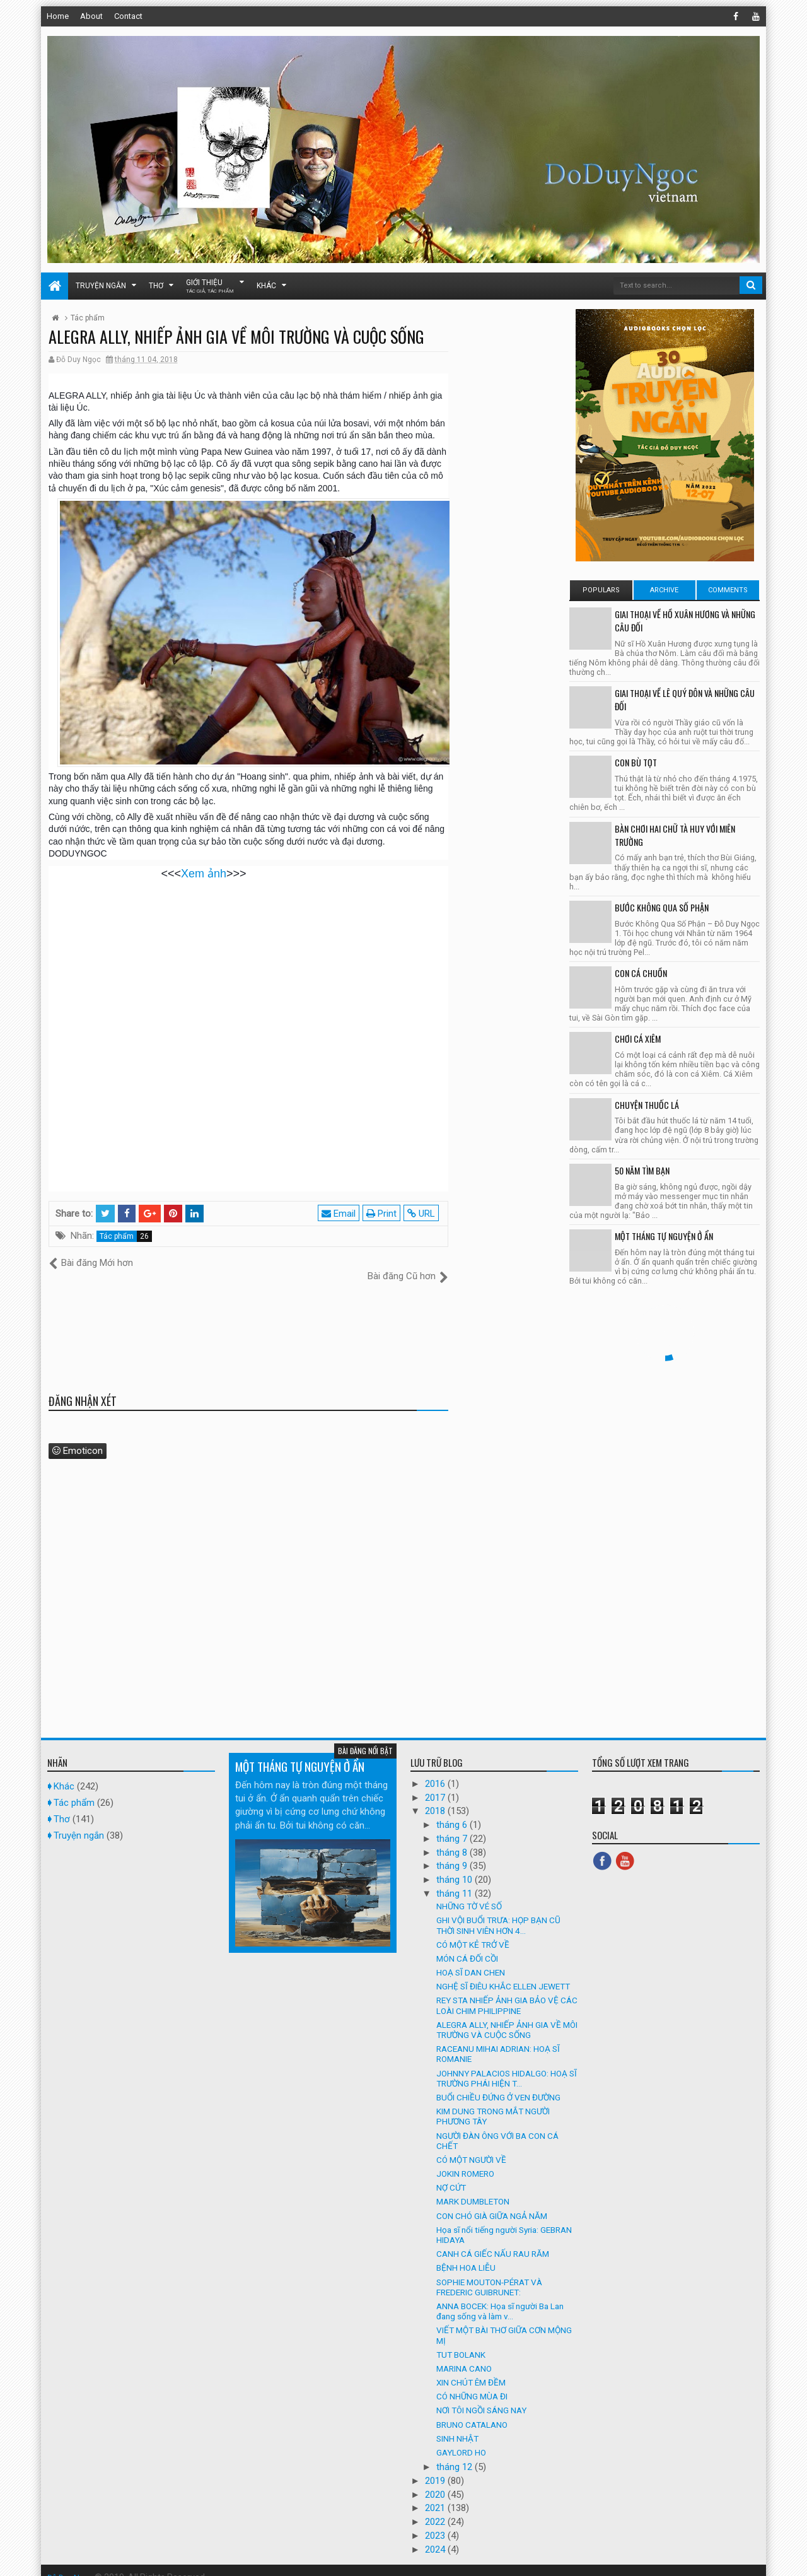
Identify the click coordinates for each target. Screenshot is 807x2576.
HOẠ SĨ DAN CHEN (470, 1959)
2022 (436, 2508)
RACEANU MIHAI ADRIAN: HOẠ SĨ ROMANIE (498, 2040)
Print (384, 1213)
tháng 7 (453, 1824)
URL (424, 1213)
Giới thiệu (210, 286)
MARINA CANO (464, 2355)
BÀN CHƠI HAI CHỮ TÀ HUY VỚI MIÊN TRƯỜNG (675, 835)
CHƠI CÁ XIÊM (638, 1038)
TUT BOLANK (460, 2341)
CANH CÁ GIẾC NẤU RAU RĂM (492, 2240)
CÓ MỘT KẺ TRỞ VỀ (472, 1931)
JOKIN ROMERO (465, 2160)
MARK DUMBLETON (472, 2188)
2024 (436, 2535)
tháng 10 (455, 1866)
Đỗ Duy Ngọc (72, 2563)
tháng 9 (453, 1852)
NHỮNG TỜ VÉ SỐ (469, 1893)
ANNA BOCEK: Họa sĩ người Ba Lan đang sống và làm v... (500, 2298)
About (91, 16)
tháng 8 (453, 1838)
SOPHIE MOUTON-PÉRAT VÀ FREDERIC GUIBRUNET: (489, 2273)
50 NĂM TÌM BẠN (642, 1170)
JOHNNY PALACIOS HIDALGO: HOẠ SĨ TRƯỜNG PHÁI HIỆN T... (506, 2064)
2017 (436, 1783)
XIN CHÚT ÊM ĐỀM (471, 2369)
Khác (266, 285)
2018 (436, 1797)
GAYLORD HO (461, 2439)
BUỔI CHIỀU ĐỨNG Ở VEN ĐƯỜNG (498, 2084)
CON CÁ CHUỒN (641, 973)
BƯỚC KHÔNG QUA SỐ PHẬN (662, 907)
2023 (436, 2522)
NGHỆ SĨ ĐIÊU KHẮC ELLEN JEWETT (503, 1973)
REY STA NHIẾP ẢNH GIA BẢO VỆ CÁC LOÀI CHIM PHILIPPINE (507, 1992)
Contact (128, 16)
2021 (436, 2494)
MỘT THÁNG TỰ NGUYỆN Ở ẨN (664, 1236)
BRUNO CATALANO (472, 2411)
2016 (436, 1770)
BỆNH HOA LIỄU (466, 2254)
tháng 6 (453, 1811)
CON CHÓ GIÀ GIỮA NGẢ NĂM (491, 2202)
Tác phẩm (117, 1236)
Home (58, 16)
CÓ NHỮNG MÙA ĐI (472, 2383)
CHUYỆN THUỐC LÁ (647, 1104)
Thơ (156, 285)
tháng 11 (455, 1879)
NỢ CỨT (451, 2174)
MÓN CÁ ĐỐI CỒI (467, 1945)
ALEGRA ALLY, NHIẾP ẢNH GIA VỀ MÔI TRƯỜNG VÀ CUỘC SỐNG (507, 2016)
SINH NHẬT (457, 2425)
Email (341, 1213)
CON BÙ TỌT (636, 762)
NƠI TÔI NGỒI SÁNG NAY (481, 2397)
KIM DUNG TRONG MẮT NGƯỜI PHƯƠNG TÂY (493, 2103)
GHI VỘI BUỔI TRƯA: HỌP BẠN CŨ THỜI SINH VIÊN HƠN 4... (498, 1912)
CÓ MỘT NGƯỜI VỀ (471, 2146)
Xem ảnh (203, 873)
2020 (436, 2480)
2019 (436, 2467)
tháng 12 (455, 2453)
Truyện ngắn (101, 285)
